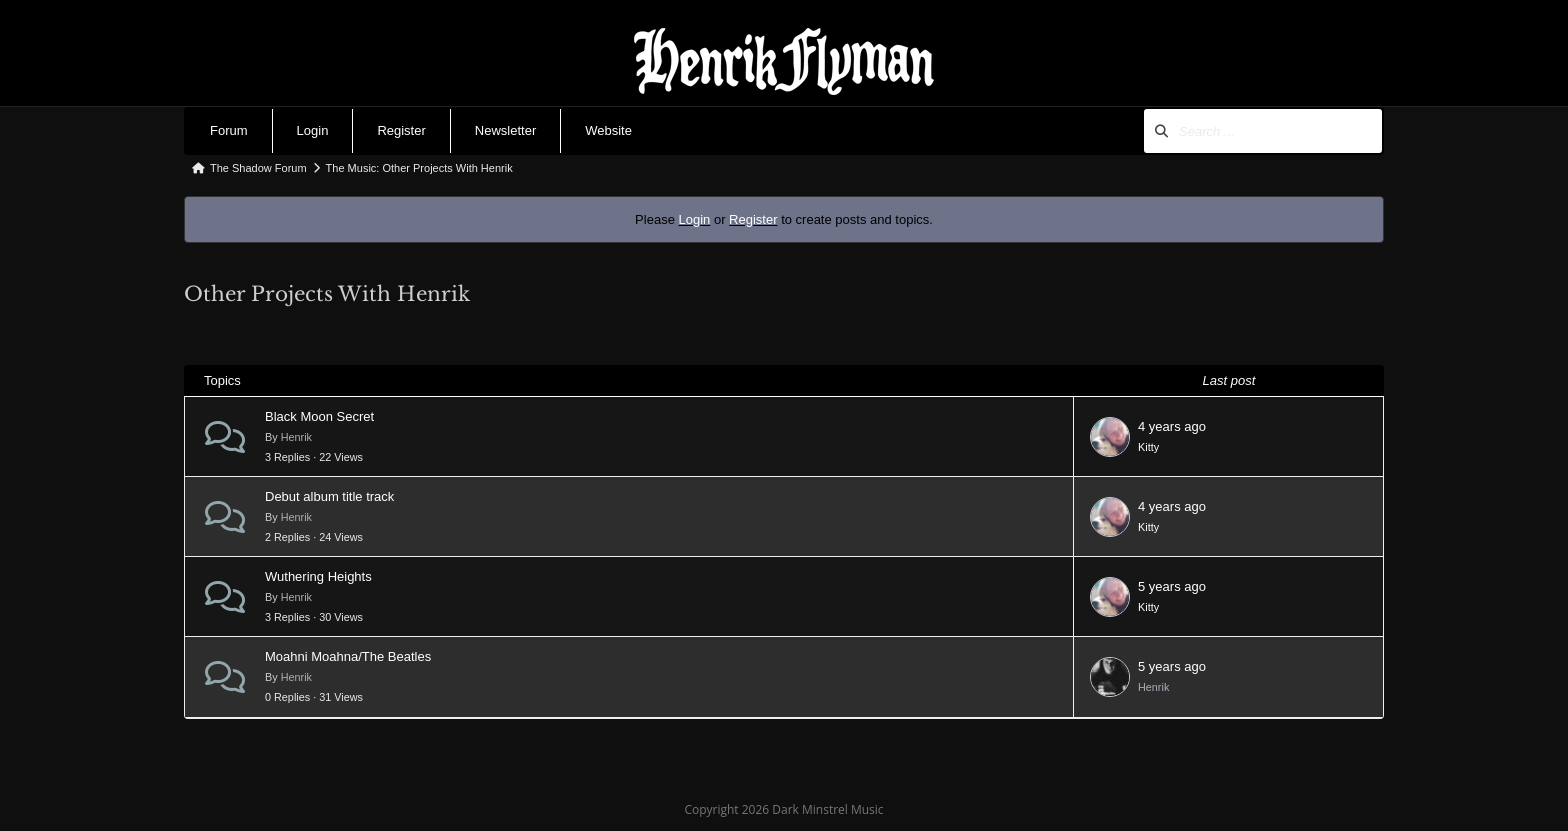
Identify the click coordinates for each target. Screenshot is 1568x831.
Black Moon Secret (319, 416)
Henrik (296, 437)
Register (401, 130)
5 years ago (1172, 586)
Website (608, 130)
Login (313, 130)
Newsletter (505, 130)
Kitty (1148, 447)
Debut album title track (329, 496)
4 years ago (1172, 426)
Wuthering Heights (318, 576)
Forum (229, 130)
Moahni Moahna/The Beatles (348, 656)
